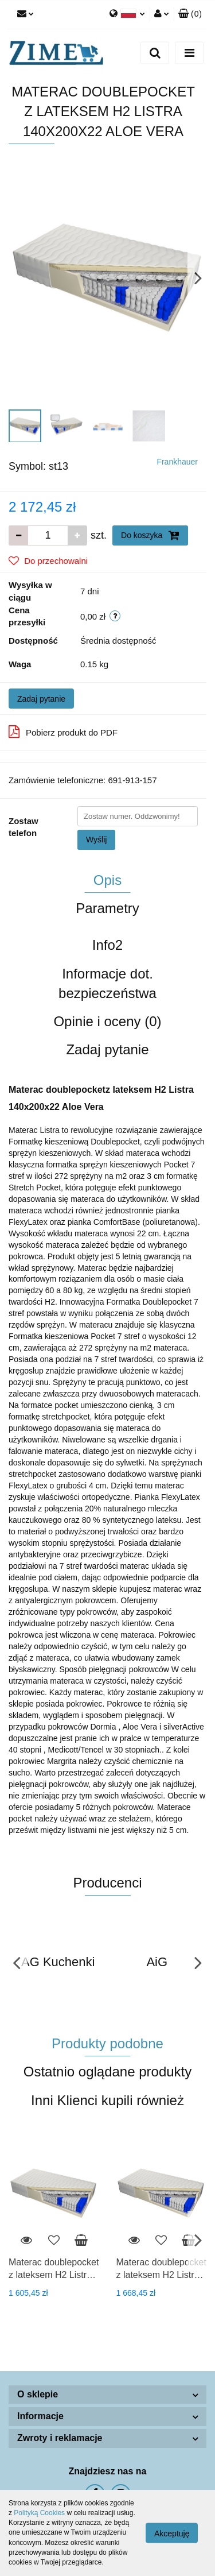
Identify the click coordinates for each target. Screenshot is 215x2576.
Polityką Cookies (39, 2513)
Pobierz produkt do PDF (63, 731)
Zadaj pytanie (41, 698)
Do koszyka (150, 535)
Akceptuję (171, 2533)
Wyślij (96, 839)
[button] (190, 14)
